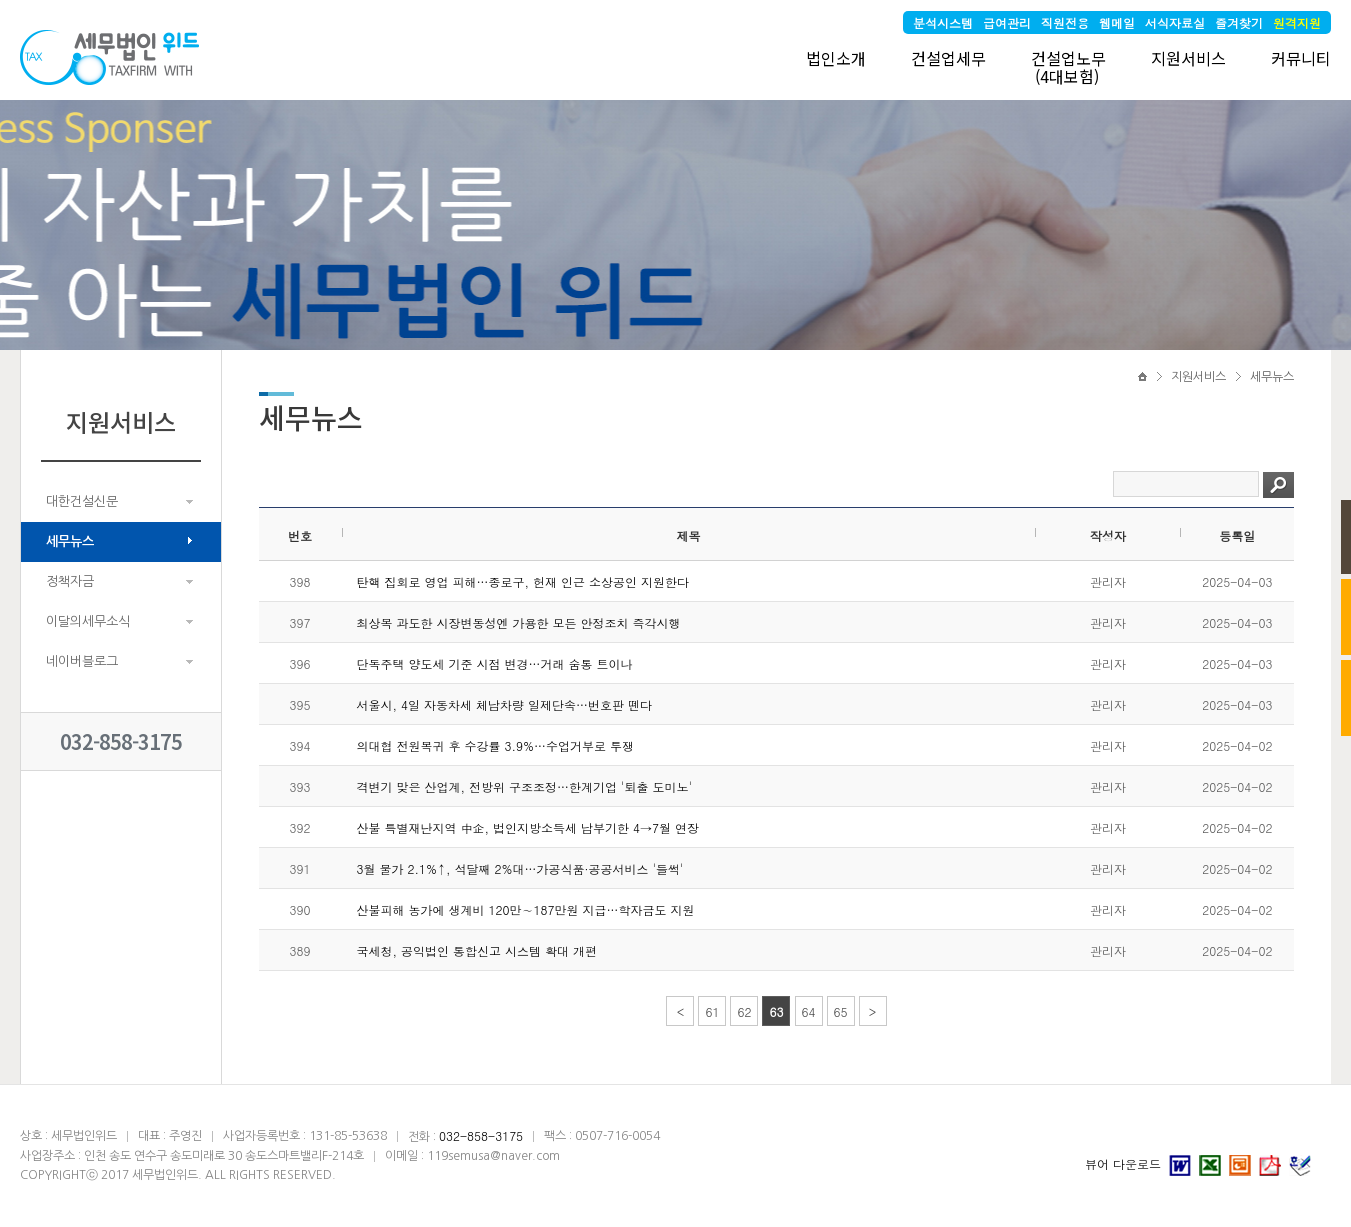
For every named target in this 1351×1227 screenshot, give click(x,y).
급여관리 (1007, 22)
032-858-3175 (121, 741)
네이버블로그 (82, 661)
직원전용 (1065, 22)
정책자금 (70, 581)
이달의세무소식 (88, 621)
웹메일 (1117, 22)
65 (841, 1011)
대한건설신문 (82, 501)
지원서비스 (1188, 58)
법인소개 (836, 58)
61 (712, 1011)
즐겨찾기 (1239, 22)
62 (744, 1011)
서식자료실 (1175, 22)
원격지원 (1297, 22)
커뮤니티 (1301, 58)
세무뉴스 (70, 541)
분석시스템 (943, 22)
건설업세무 (948, 58)
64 (809, 1011)
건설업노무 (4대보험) (1068, 67)
